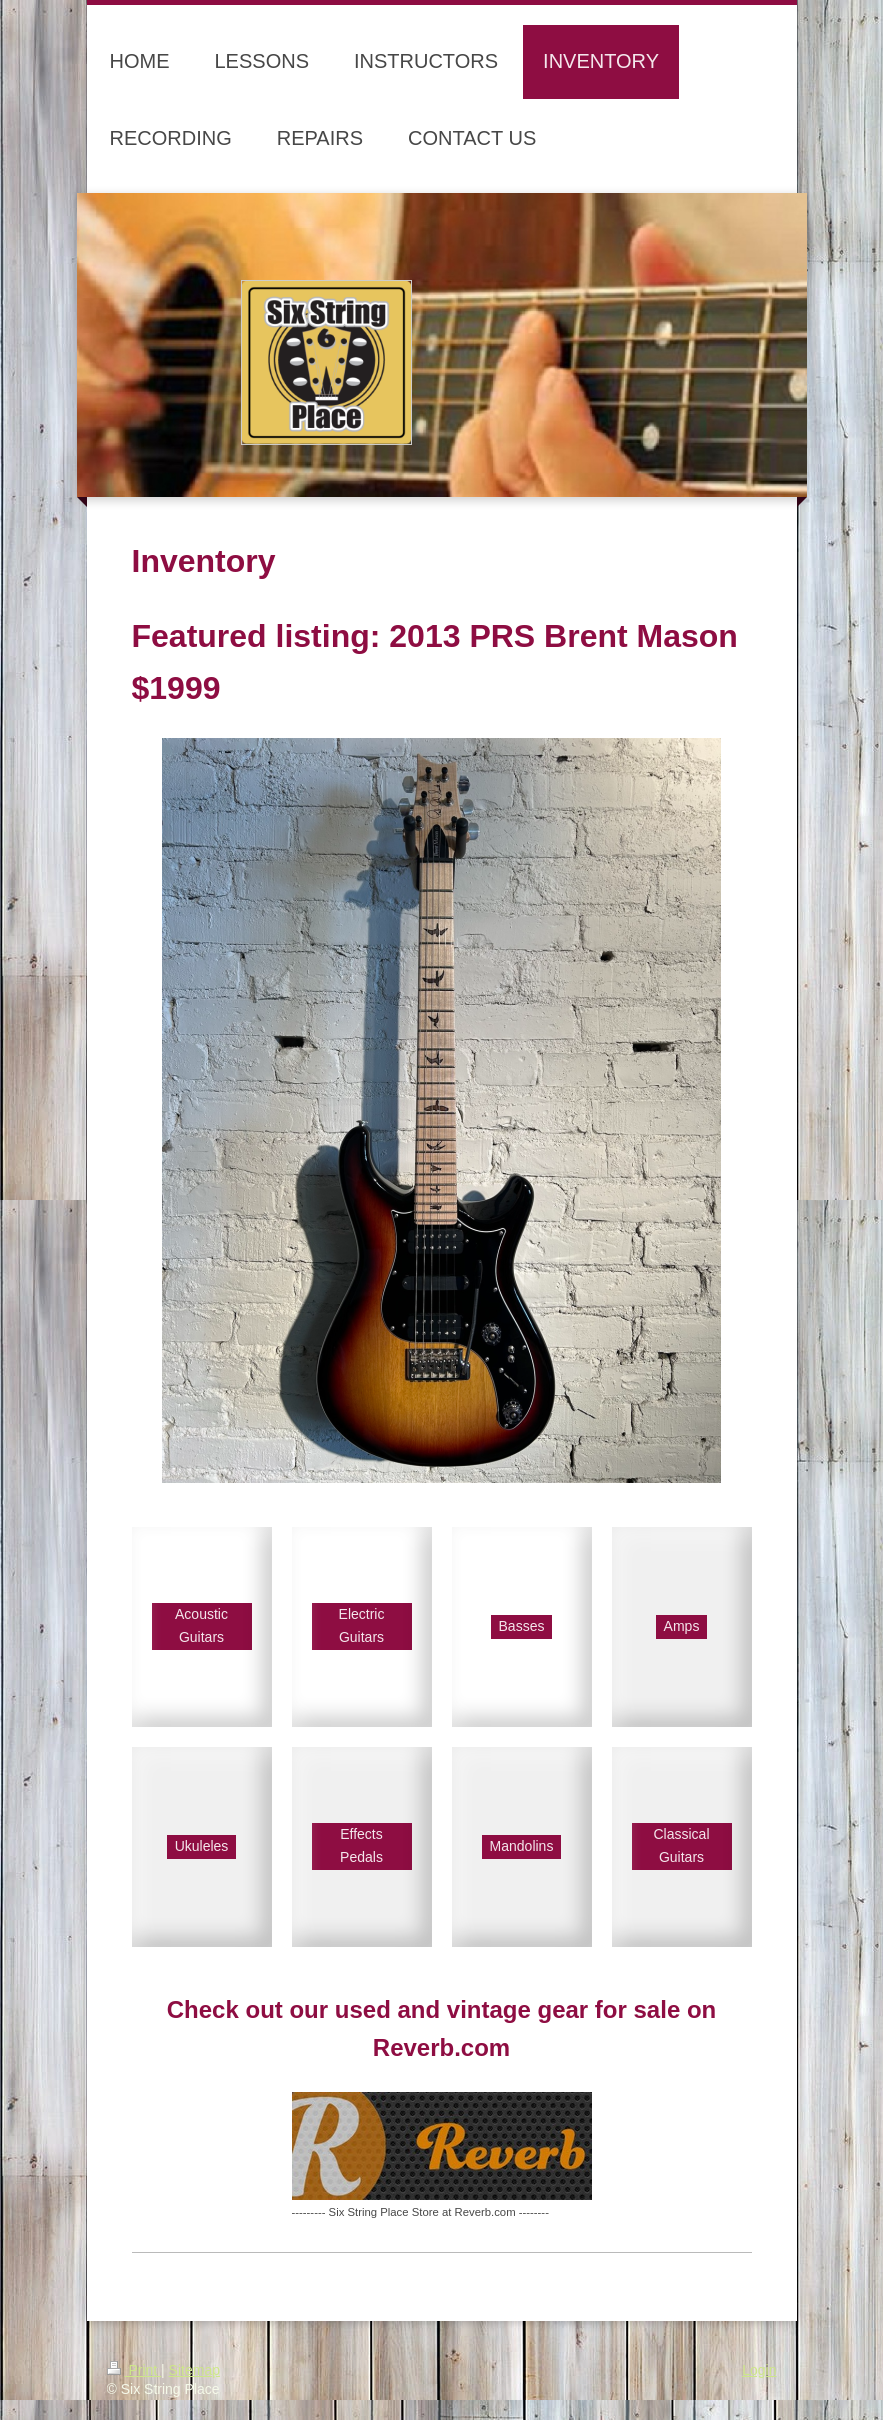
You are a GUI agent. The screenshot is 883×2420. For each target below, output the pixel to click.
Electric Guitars (362, 1625)
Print (134, 2370)
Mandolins (522, 1846)
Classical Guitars (681, 1845)
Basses (522, 1626)
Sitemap (194, 2370)
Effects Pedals (361, 1845)
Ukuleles (202, 1846)
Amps (682, 1626)
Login (759, 2370)
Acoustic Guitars (201, 1625)
